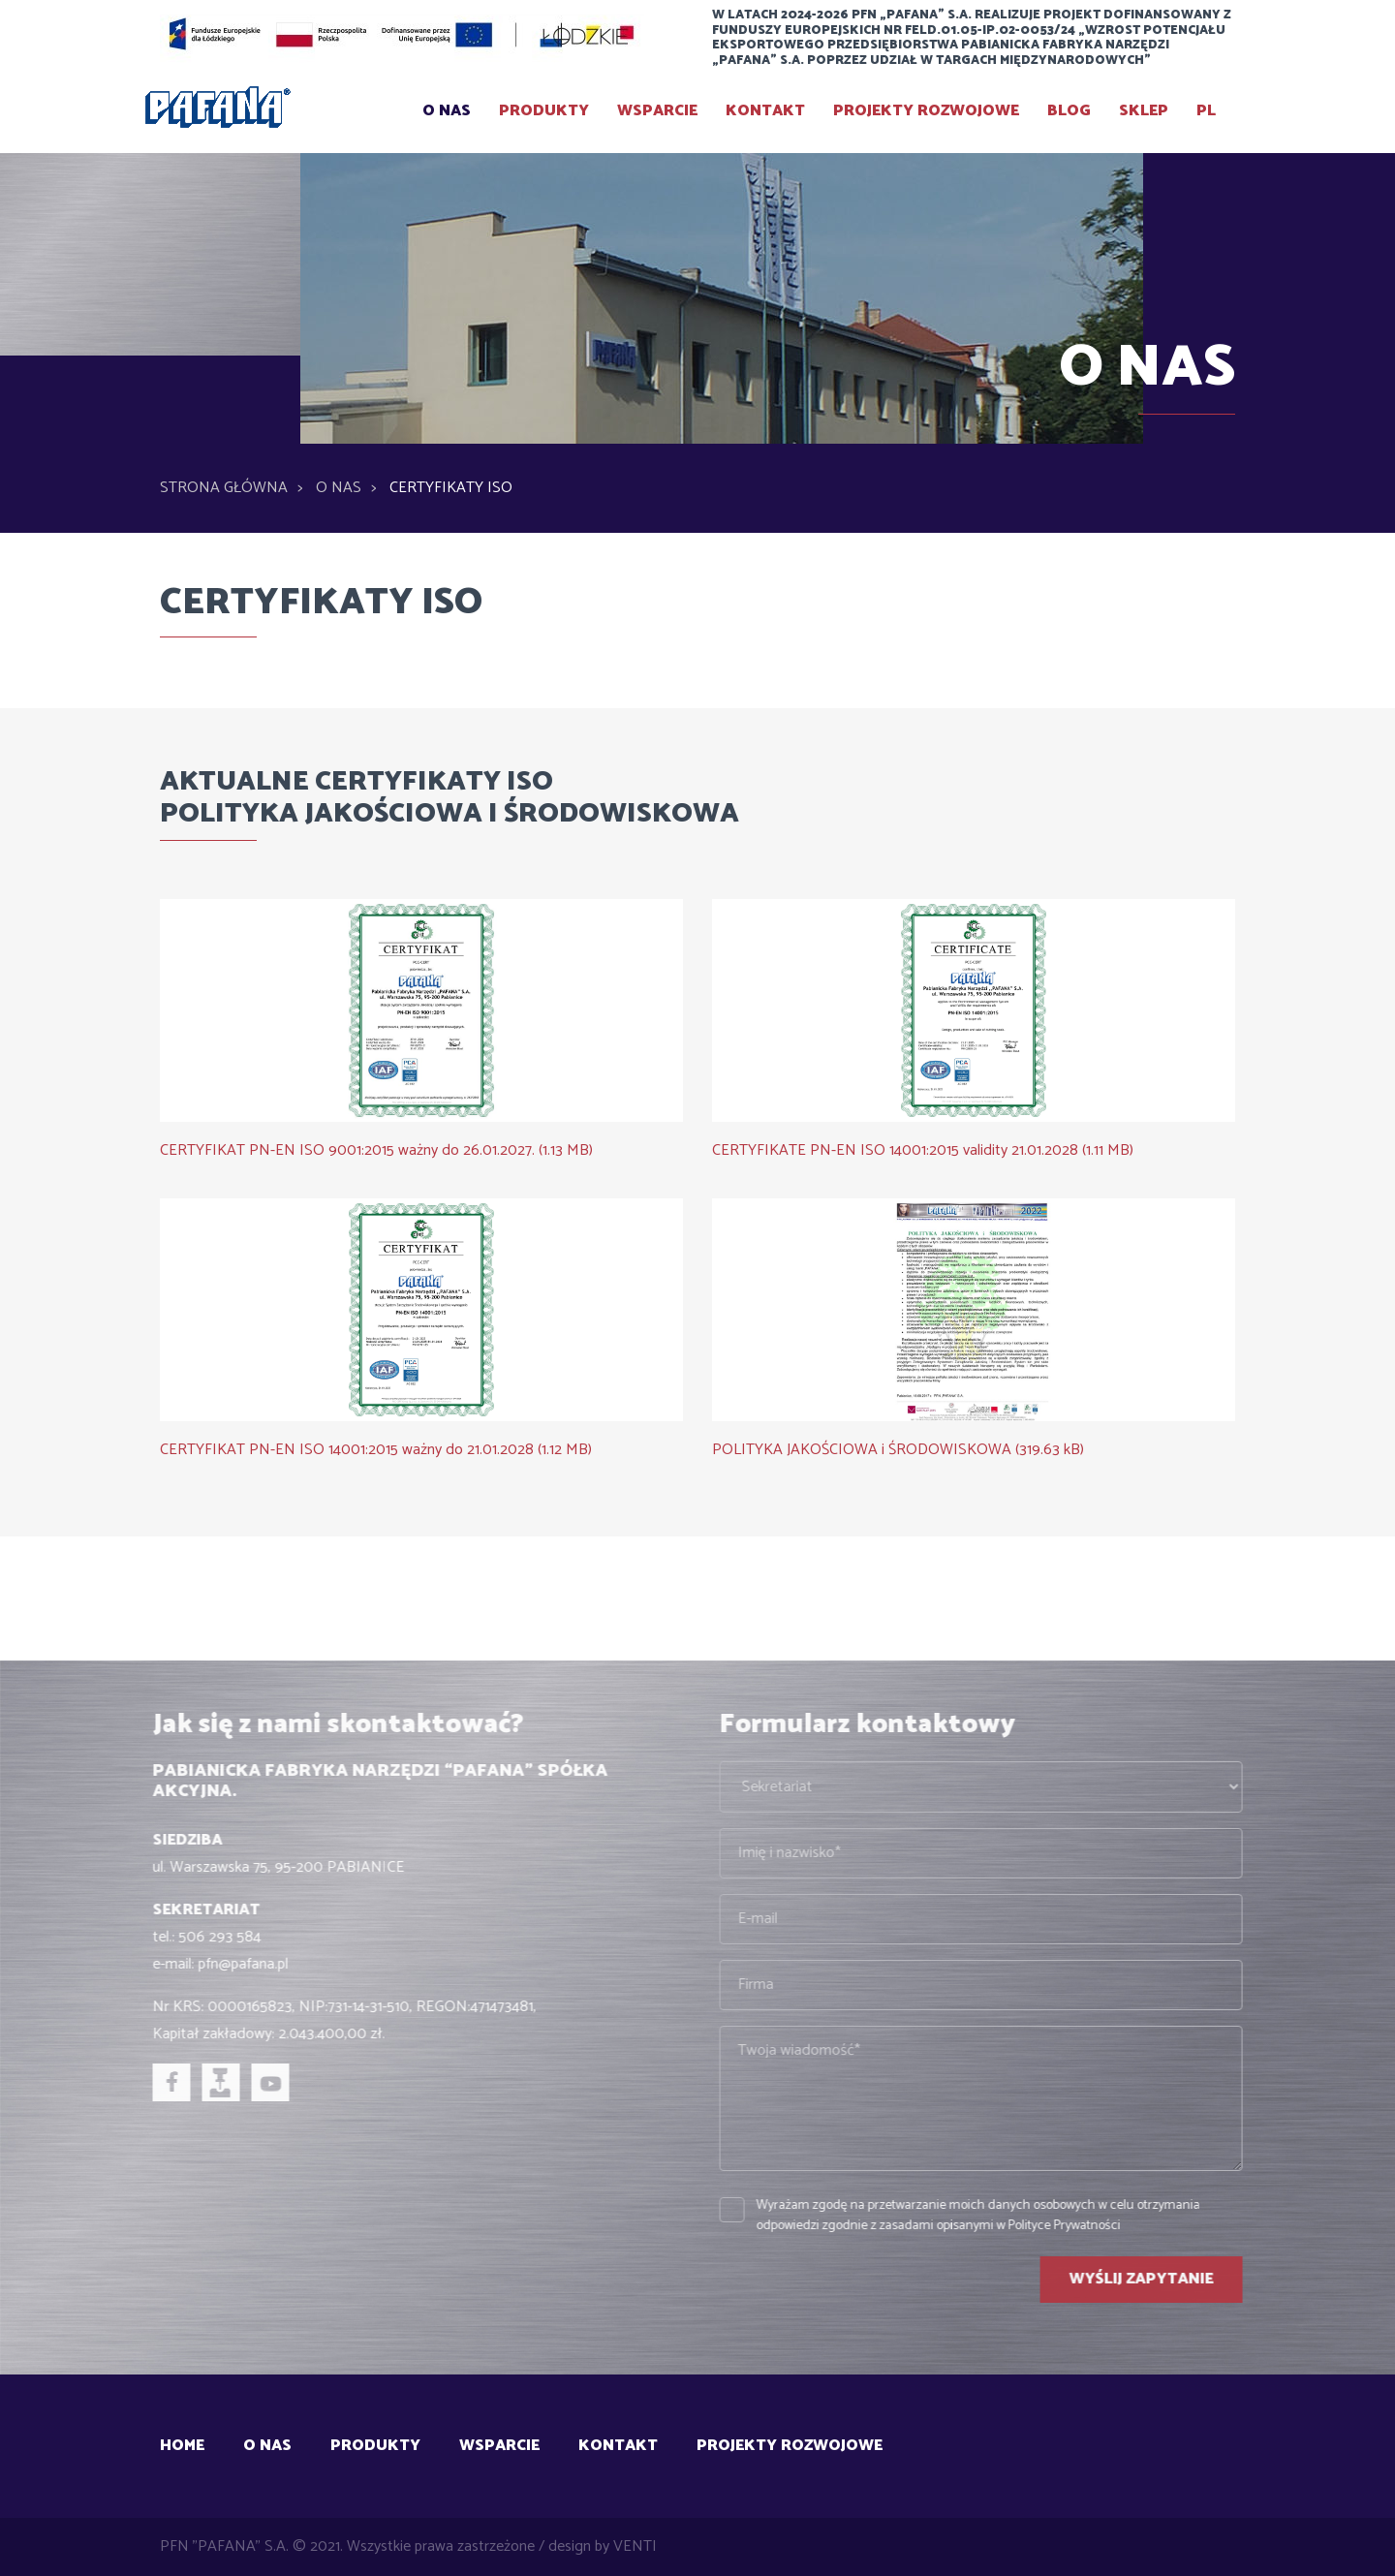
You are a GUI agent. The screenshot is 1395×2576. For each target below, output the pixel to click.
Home (182, 2446)
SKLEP (1143, 111)
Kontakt (765, 111)
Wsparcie (657, 111)
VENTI (635, 2546)
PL (1206, 111)
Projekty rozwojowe (926, 111)
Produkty (544, 111)
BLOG (1069, 111)
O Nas (446, 111)
